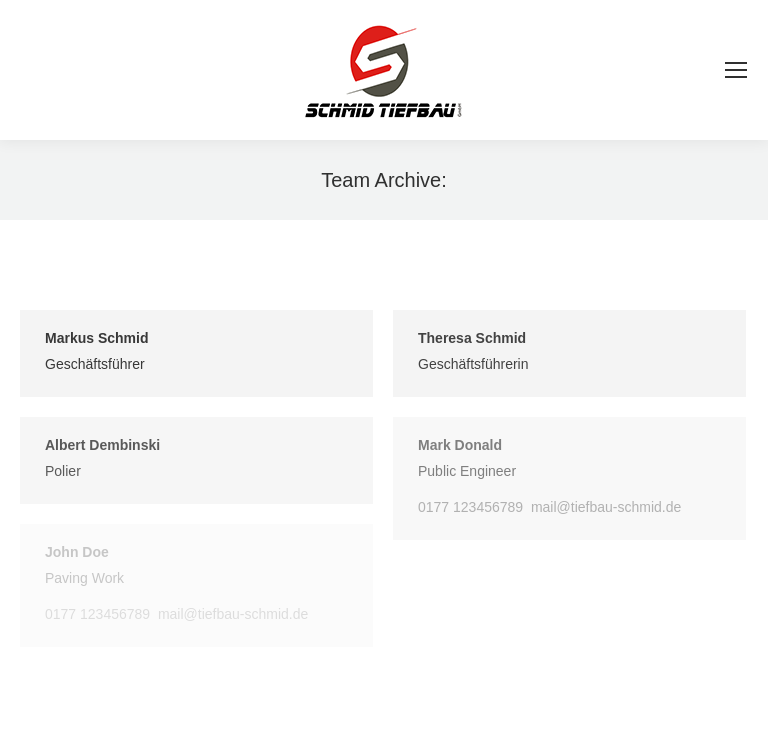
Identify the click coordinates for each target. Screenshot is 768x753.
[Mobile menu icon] (736, 70)
